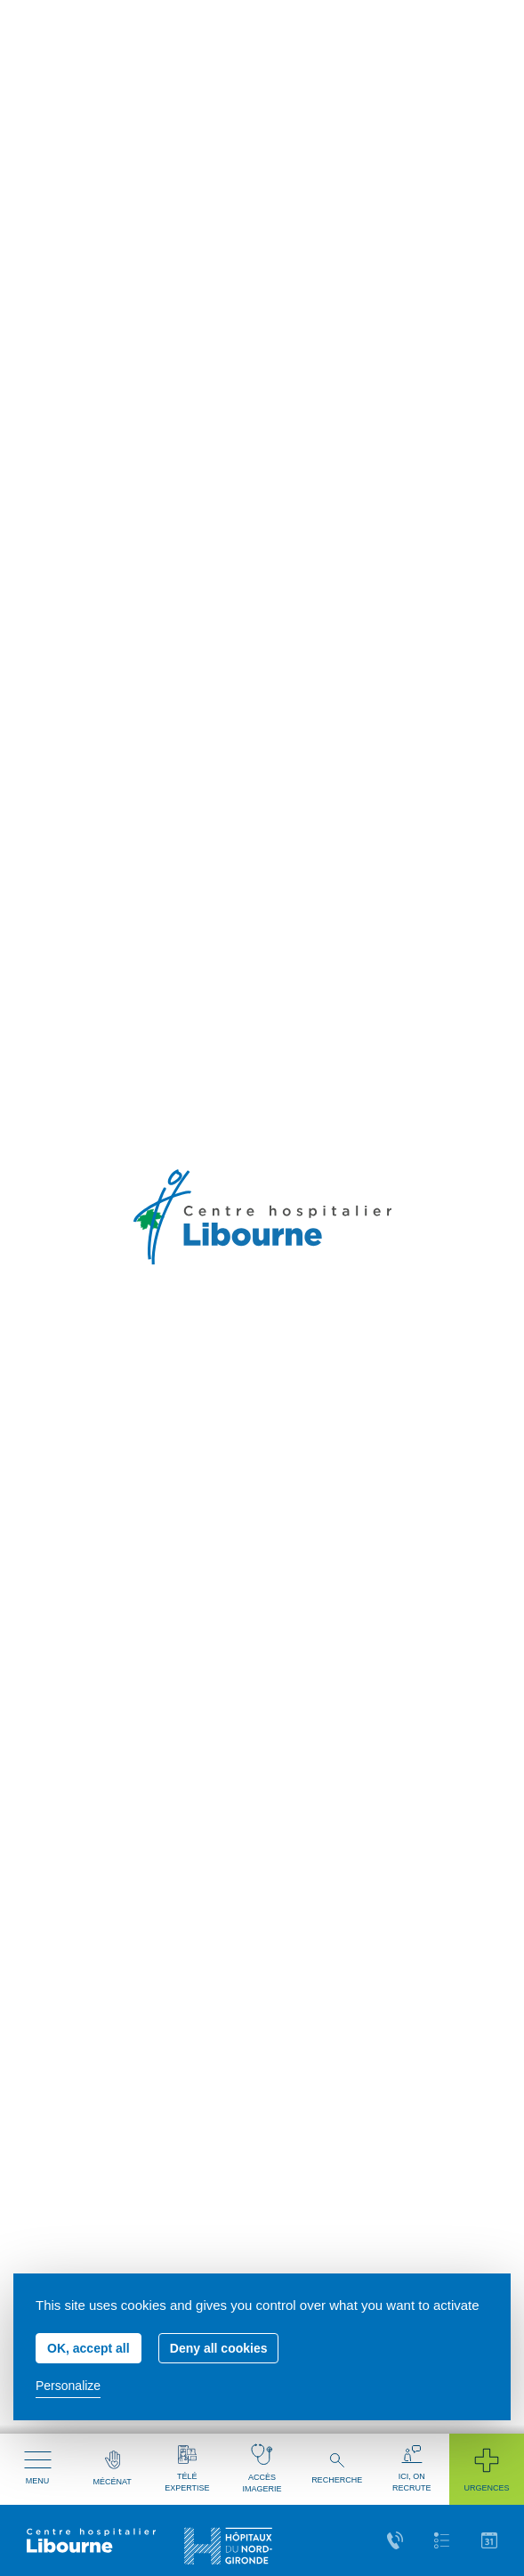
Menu (38, 2468)
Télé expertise (187, 2468)
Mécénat (112, 2468)
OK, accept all (88, 2348)
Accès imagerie (261, 2468)
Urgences (486, 2468)
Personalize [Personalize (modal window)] (68, 2385)
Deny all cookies (219, 2348)
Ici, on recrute (411, 2468)
